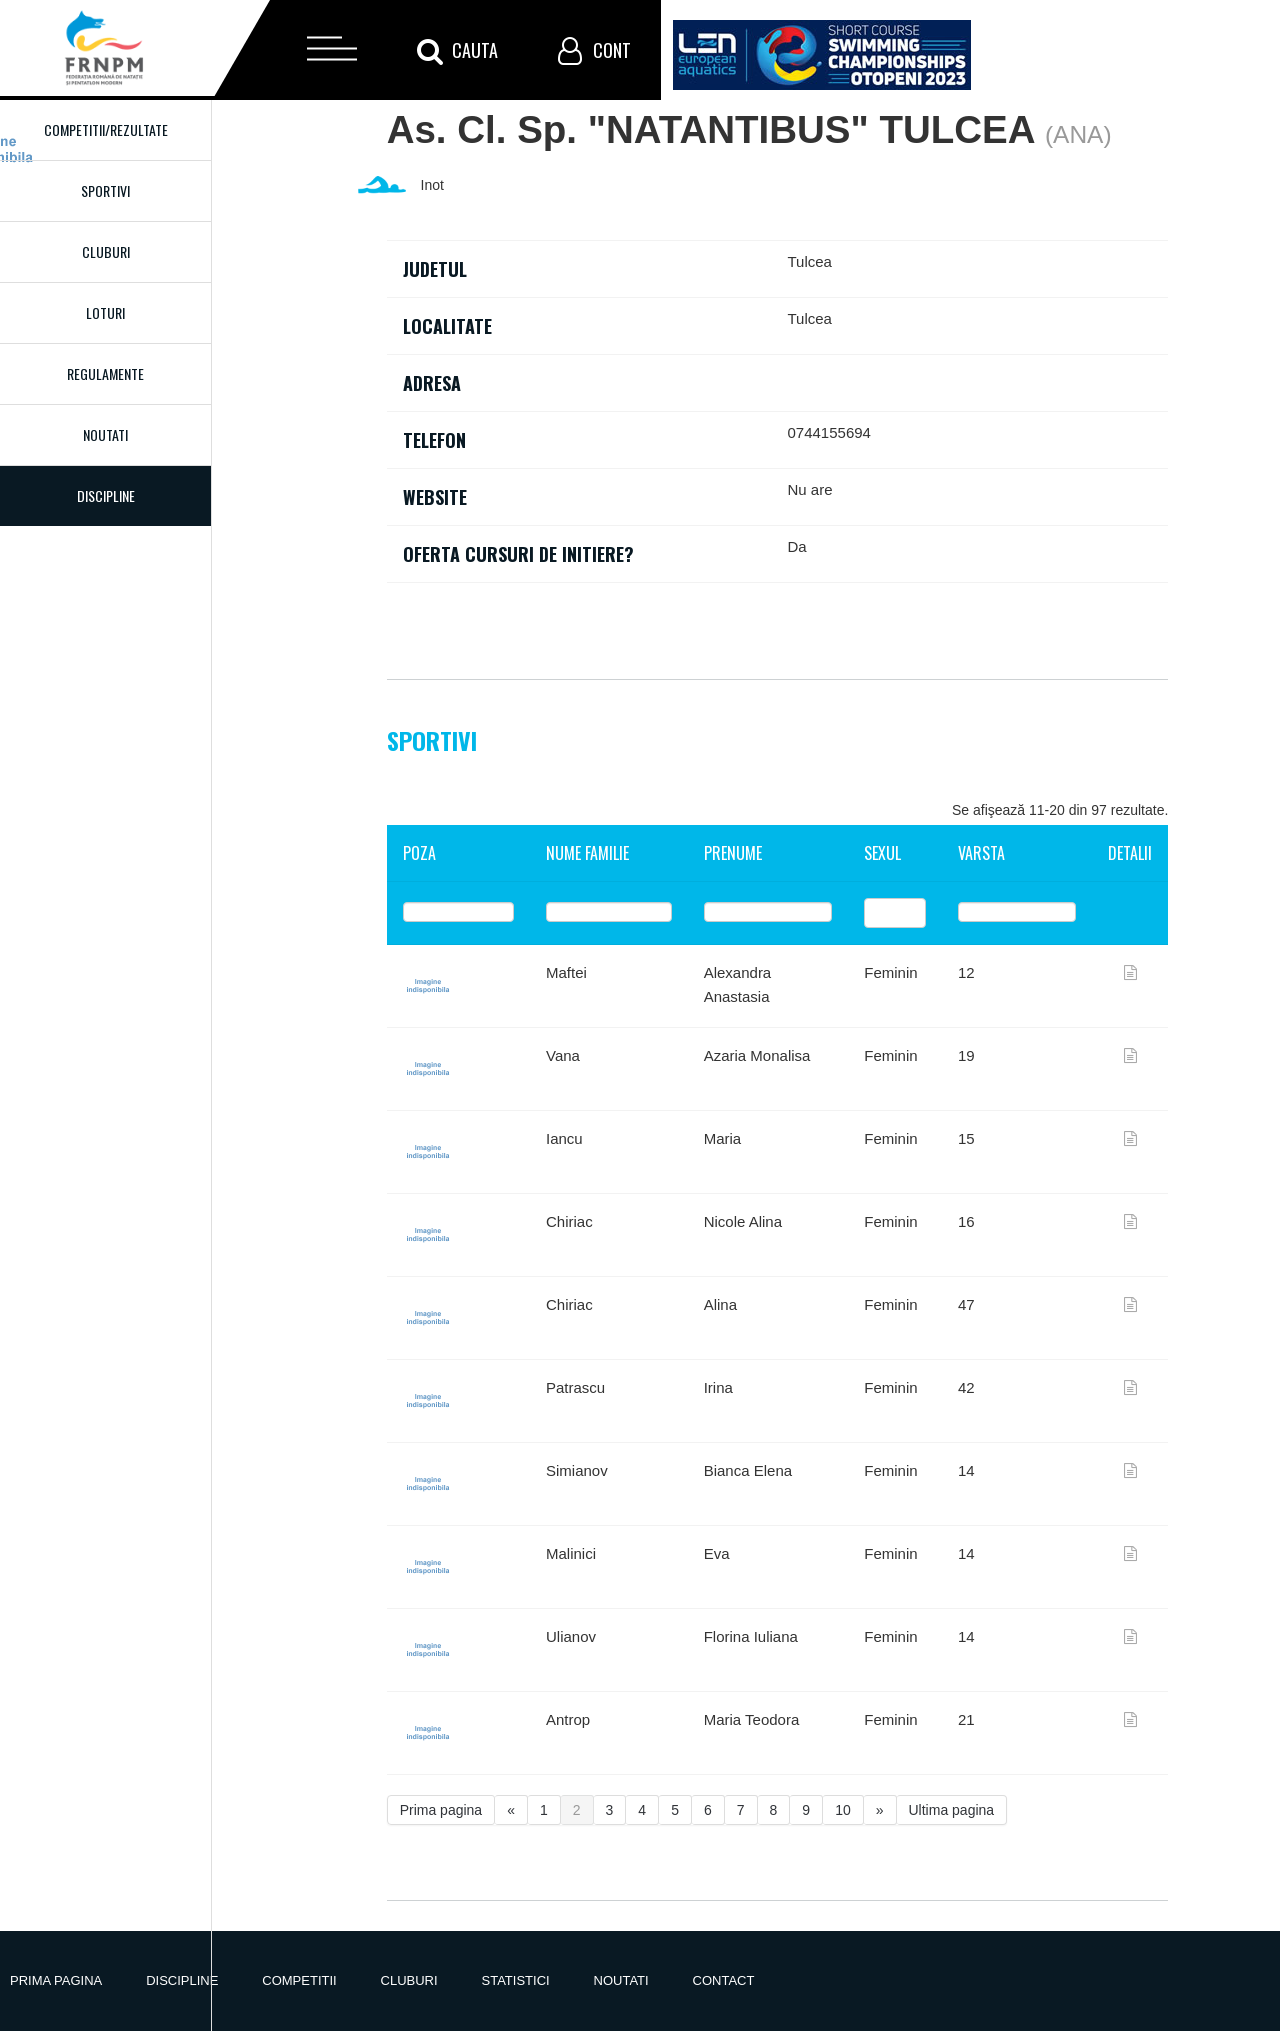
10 (843, 1810)
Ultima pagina (952, 1810)
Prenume (733, 853)
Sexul (882, 853)
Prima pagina (441, 1810)
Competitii (299, 1980)
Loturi (105, 312)
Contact (724, 1980)
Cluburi (106, 251)
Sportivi (105, 190)
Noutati (105, 434)
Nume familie (587, 853)
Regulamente (105, 373)
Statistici (516, 1980)
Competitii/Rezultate (106, 129)
